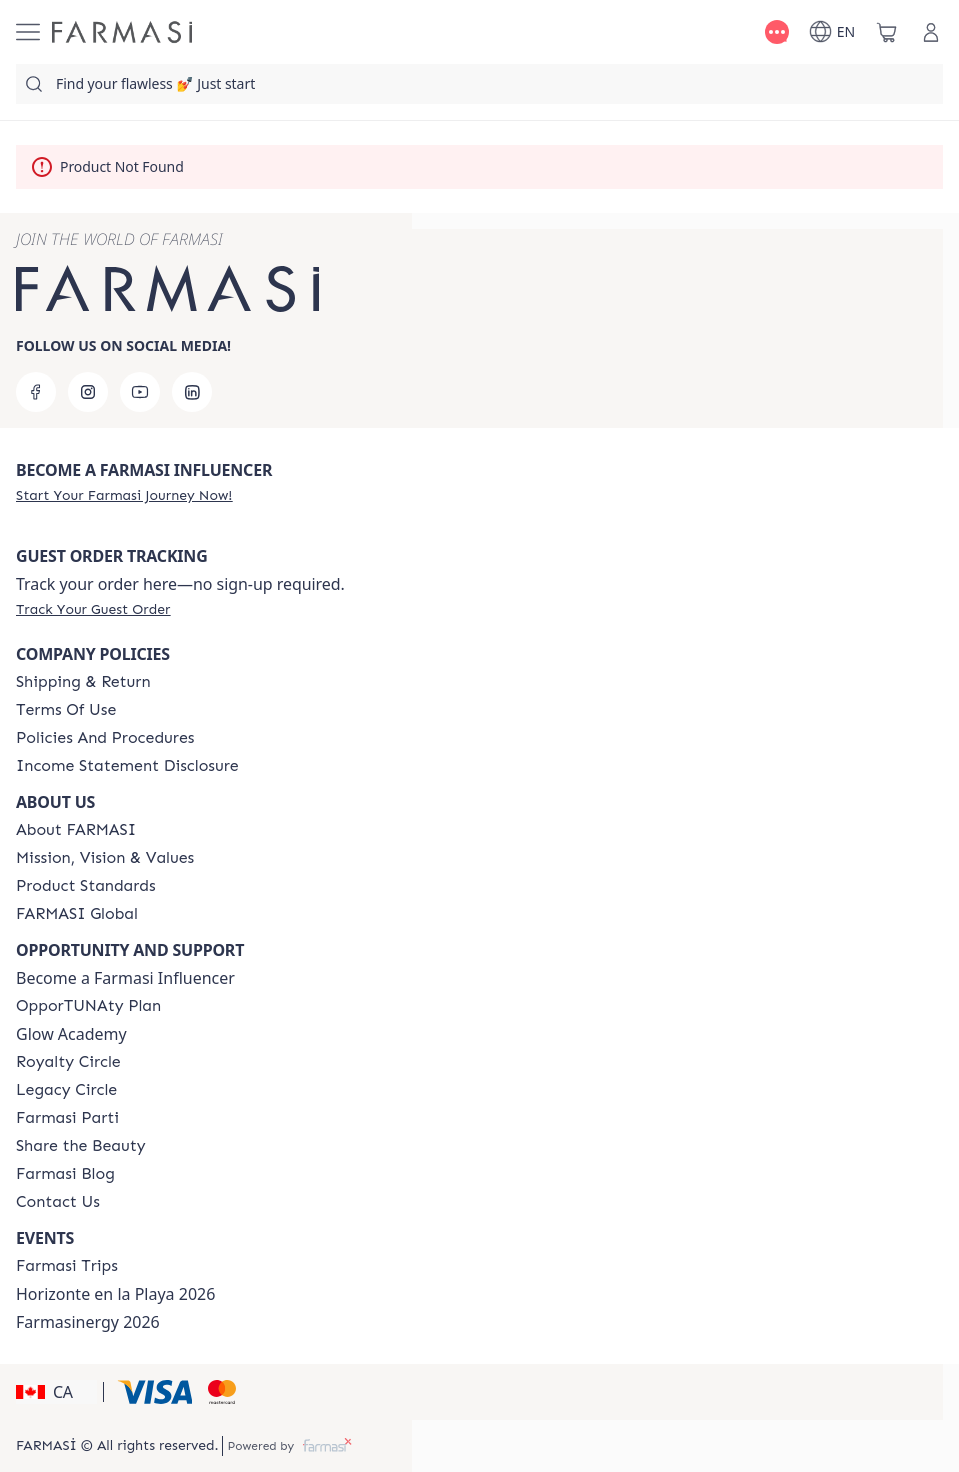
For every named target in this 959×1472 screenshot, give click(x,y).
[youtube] (140, 392)
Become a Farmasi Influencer (125, 978)
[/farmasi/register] (124, 495)
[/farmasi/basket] (887, 32)
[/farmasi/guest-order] (93, 609)
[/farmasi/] (122, 32)
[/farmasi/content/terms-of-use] (66, 710)
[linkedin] (192, 392)
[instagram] (88, 392)
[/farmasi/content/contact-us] (58, 1202)
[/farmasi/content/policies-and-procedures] (105, 738)
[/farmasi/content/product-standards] (86, 886)
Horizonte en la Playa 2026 (115, 1294)
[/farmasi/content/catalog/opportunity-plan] (88, 1006)
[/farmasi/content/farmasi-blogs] (65, 1174)
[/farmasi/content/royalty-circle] (68, 1062)
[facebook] (36, 392)
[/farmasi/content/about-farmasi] (76, 830)
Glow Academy (71, 1034)
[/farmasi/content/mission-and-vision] (105, 858)
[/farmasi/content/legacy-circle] (66, 1090)
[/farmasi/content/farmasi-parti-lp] (67, 1118)
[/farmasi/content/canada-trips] (67, 1266)
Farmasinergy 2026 (88, 1322)
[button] (56, 1392)
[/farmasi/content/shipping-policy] (83, 682)
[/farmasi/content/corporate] (77, 914)
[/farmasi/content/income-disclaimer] (127, 766)
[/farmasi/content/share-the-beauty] (81, 1146)
